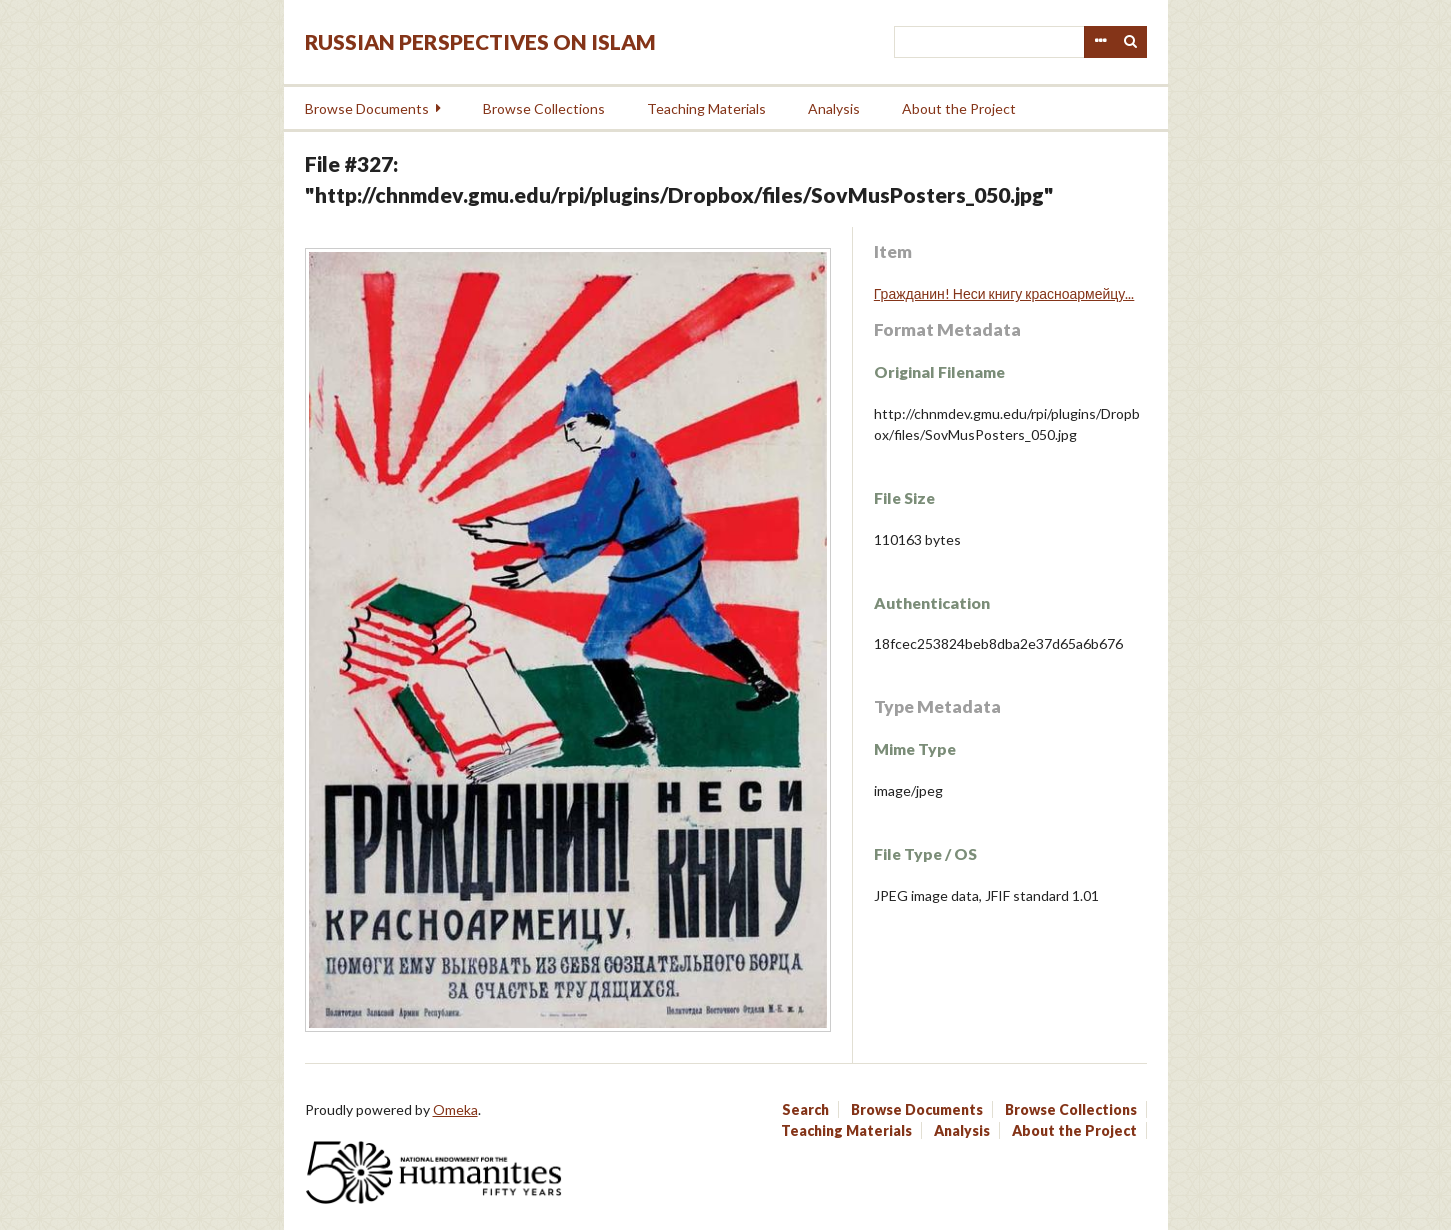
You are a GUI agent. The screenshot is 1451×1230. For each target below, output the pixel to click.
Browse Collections (544, 108)
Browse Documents (367, 108)
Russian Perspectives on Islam (480, 41)
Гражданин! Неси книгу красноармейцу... (1004, 293)
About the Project (959, 108)
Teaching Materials (706, 108)
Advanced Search (1100, 42)
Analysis (834, 108)
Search (1131, 42)
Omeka (455, 1109)
